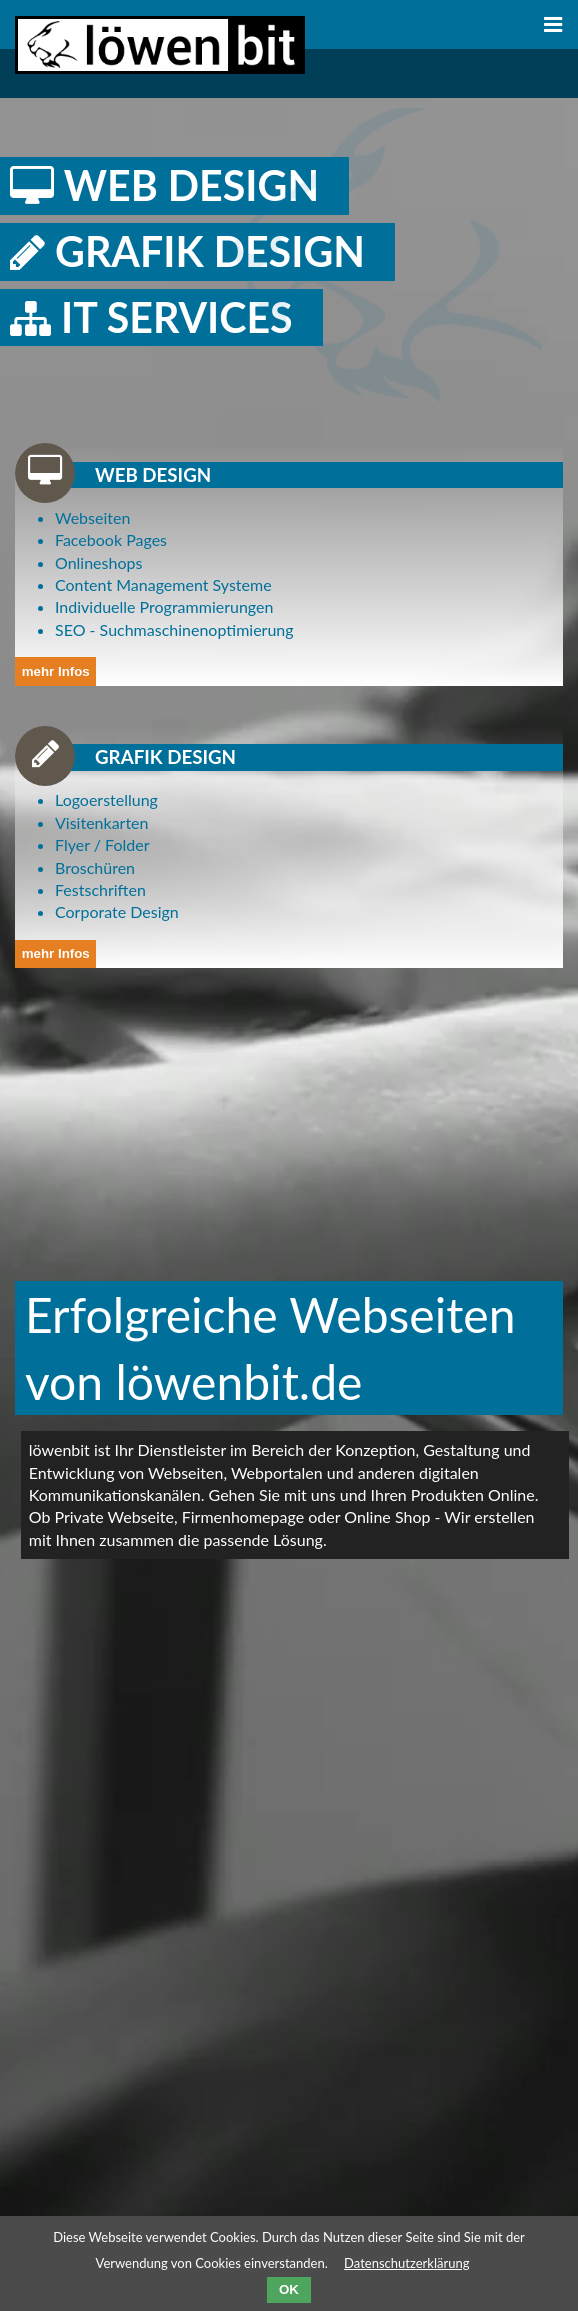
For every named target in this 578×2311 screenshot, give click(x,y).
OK (289, 2289)
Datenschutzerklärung (406, 2263)
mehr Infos (56, 671)
